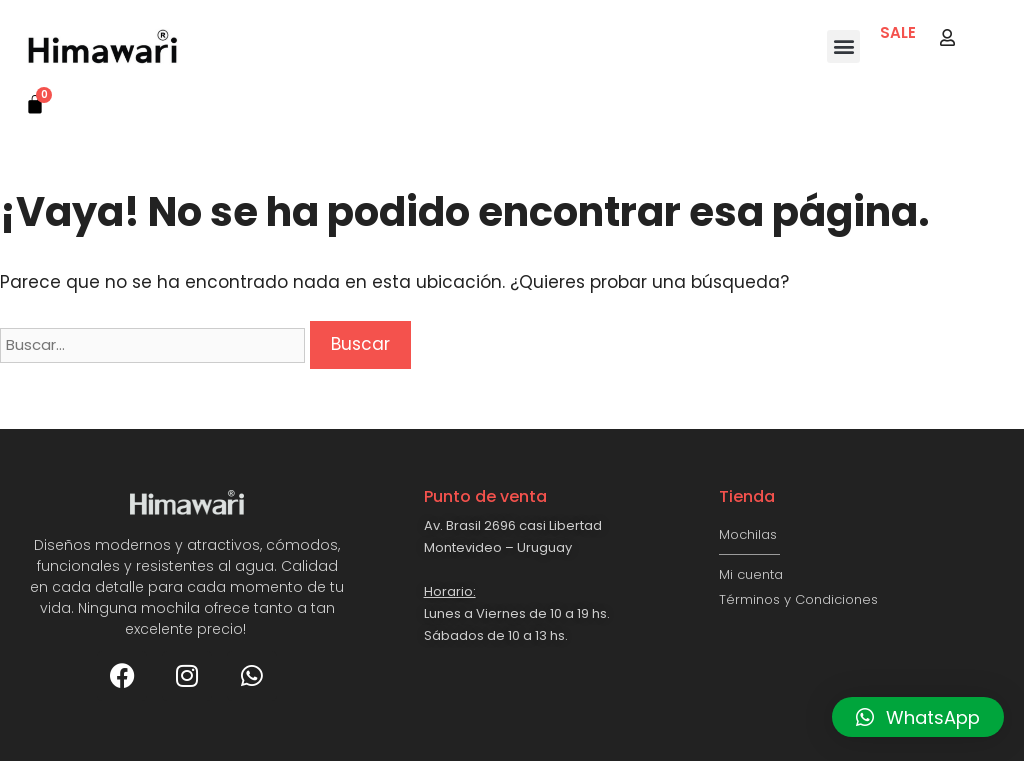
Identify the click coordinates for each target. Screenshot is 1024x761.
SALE (898, 32)
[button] (843, 46)
